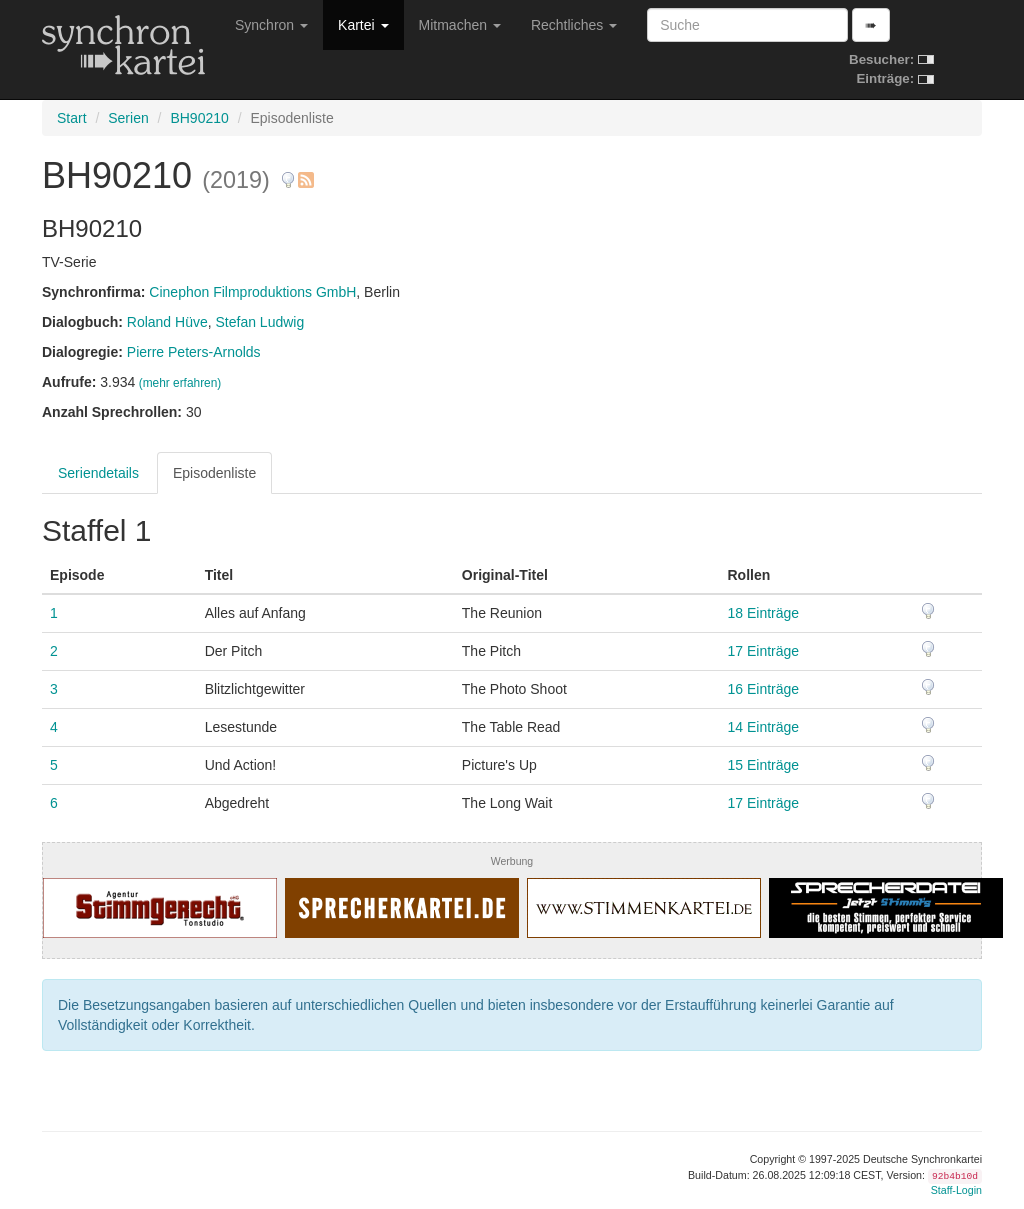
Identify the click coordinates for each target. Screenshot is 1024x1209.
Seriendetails (98, 473)
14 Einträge (764, 727)
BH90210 (199, 118)
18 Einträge (764, 613)
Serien (128, 118)
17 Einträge (764, 651)
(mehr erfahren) (180, 383)
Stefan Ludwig (260, 322)
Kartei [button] (363, 25)
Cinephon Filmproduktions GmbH (252, 292)
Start (72, 118)
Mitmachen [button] (460, 25)
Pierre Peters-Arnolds (194, 352)
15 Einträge (764, 765)
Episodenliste (214, 473)
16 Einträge (764, 689)
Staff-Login (956, 1190)
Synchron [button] (271, 25)
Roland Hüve (167, 322)
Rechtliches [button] (574, 25)
